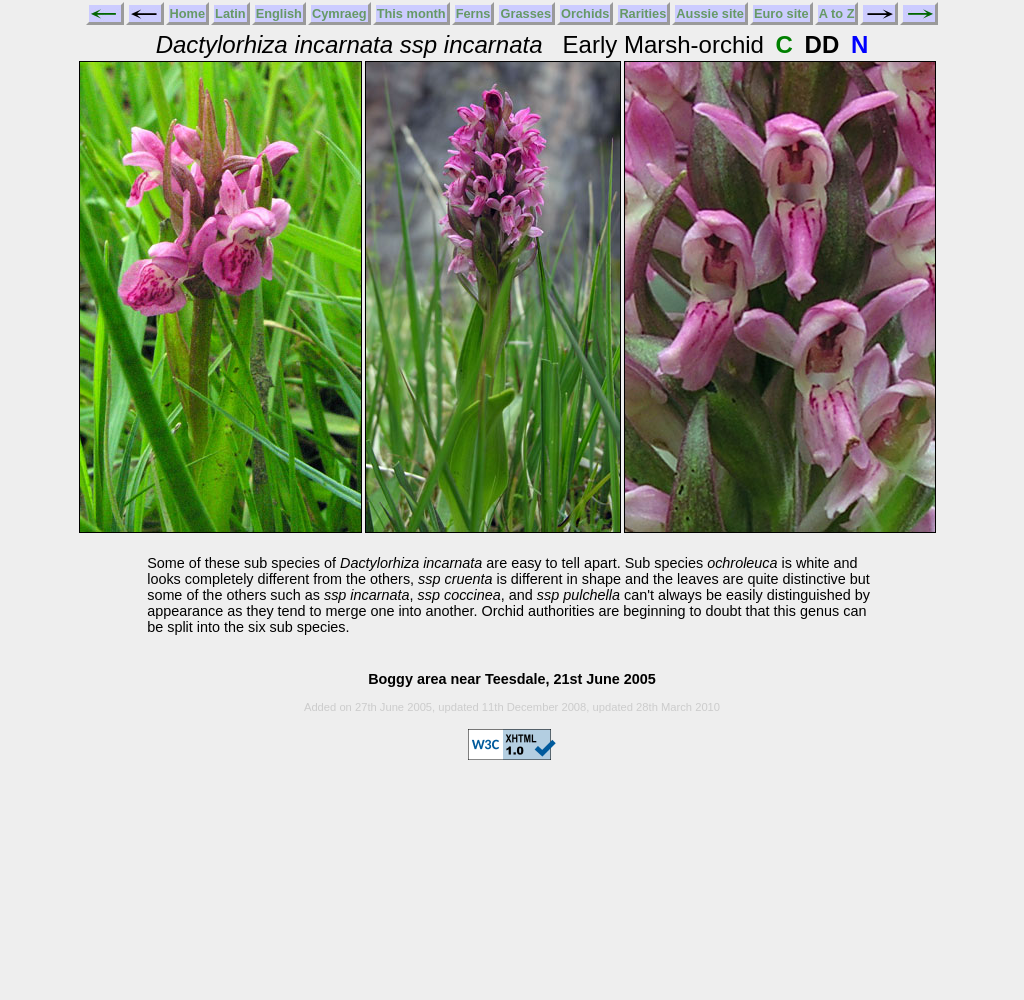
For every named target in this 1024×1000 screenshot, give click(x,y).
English (279, 13)
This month (411, 13)
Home (188, 13)
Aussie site (710, 13)
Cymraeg (339, 13)
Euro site (781, 13)
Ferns (473, 13)
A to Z (837, 13)
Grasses (525, 13)
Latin (230, 13)
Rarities (642, 13)
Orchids (585, 13)
